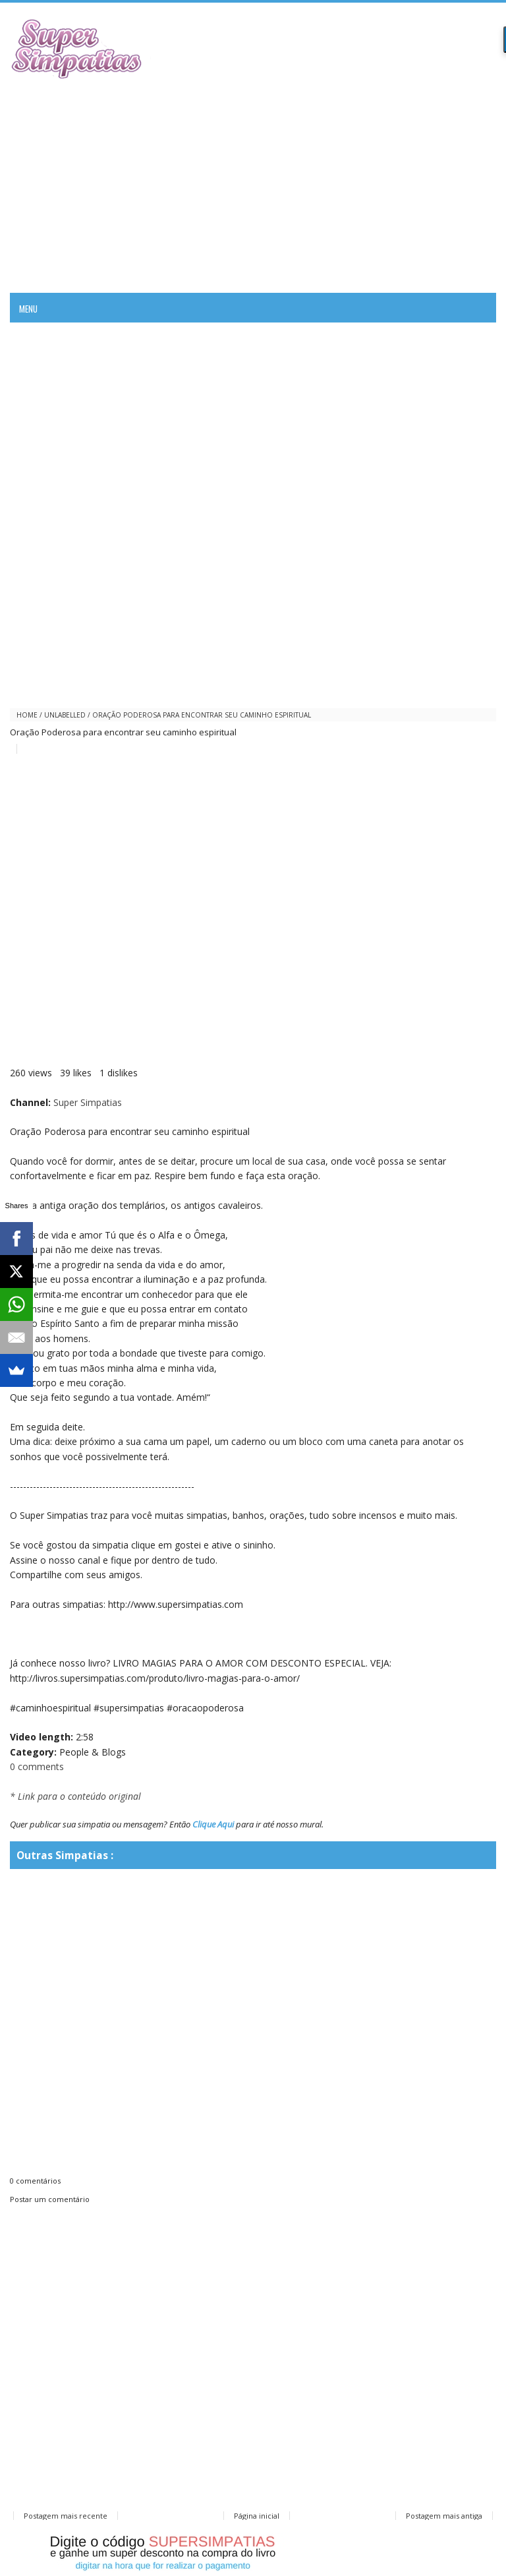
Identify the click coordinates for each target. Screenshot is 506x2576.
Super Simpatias (87, 1102)
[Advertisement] (253, 184)
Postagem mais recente (65, 2516)
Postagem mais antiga (444, 2516)
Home (27, 715)
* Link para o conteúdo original (75, 1796)
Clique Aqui (213, 1824)
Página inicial (256, 2516)
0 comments (37, 1766)
